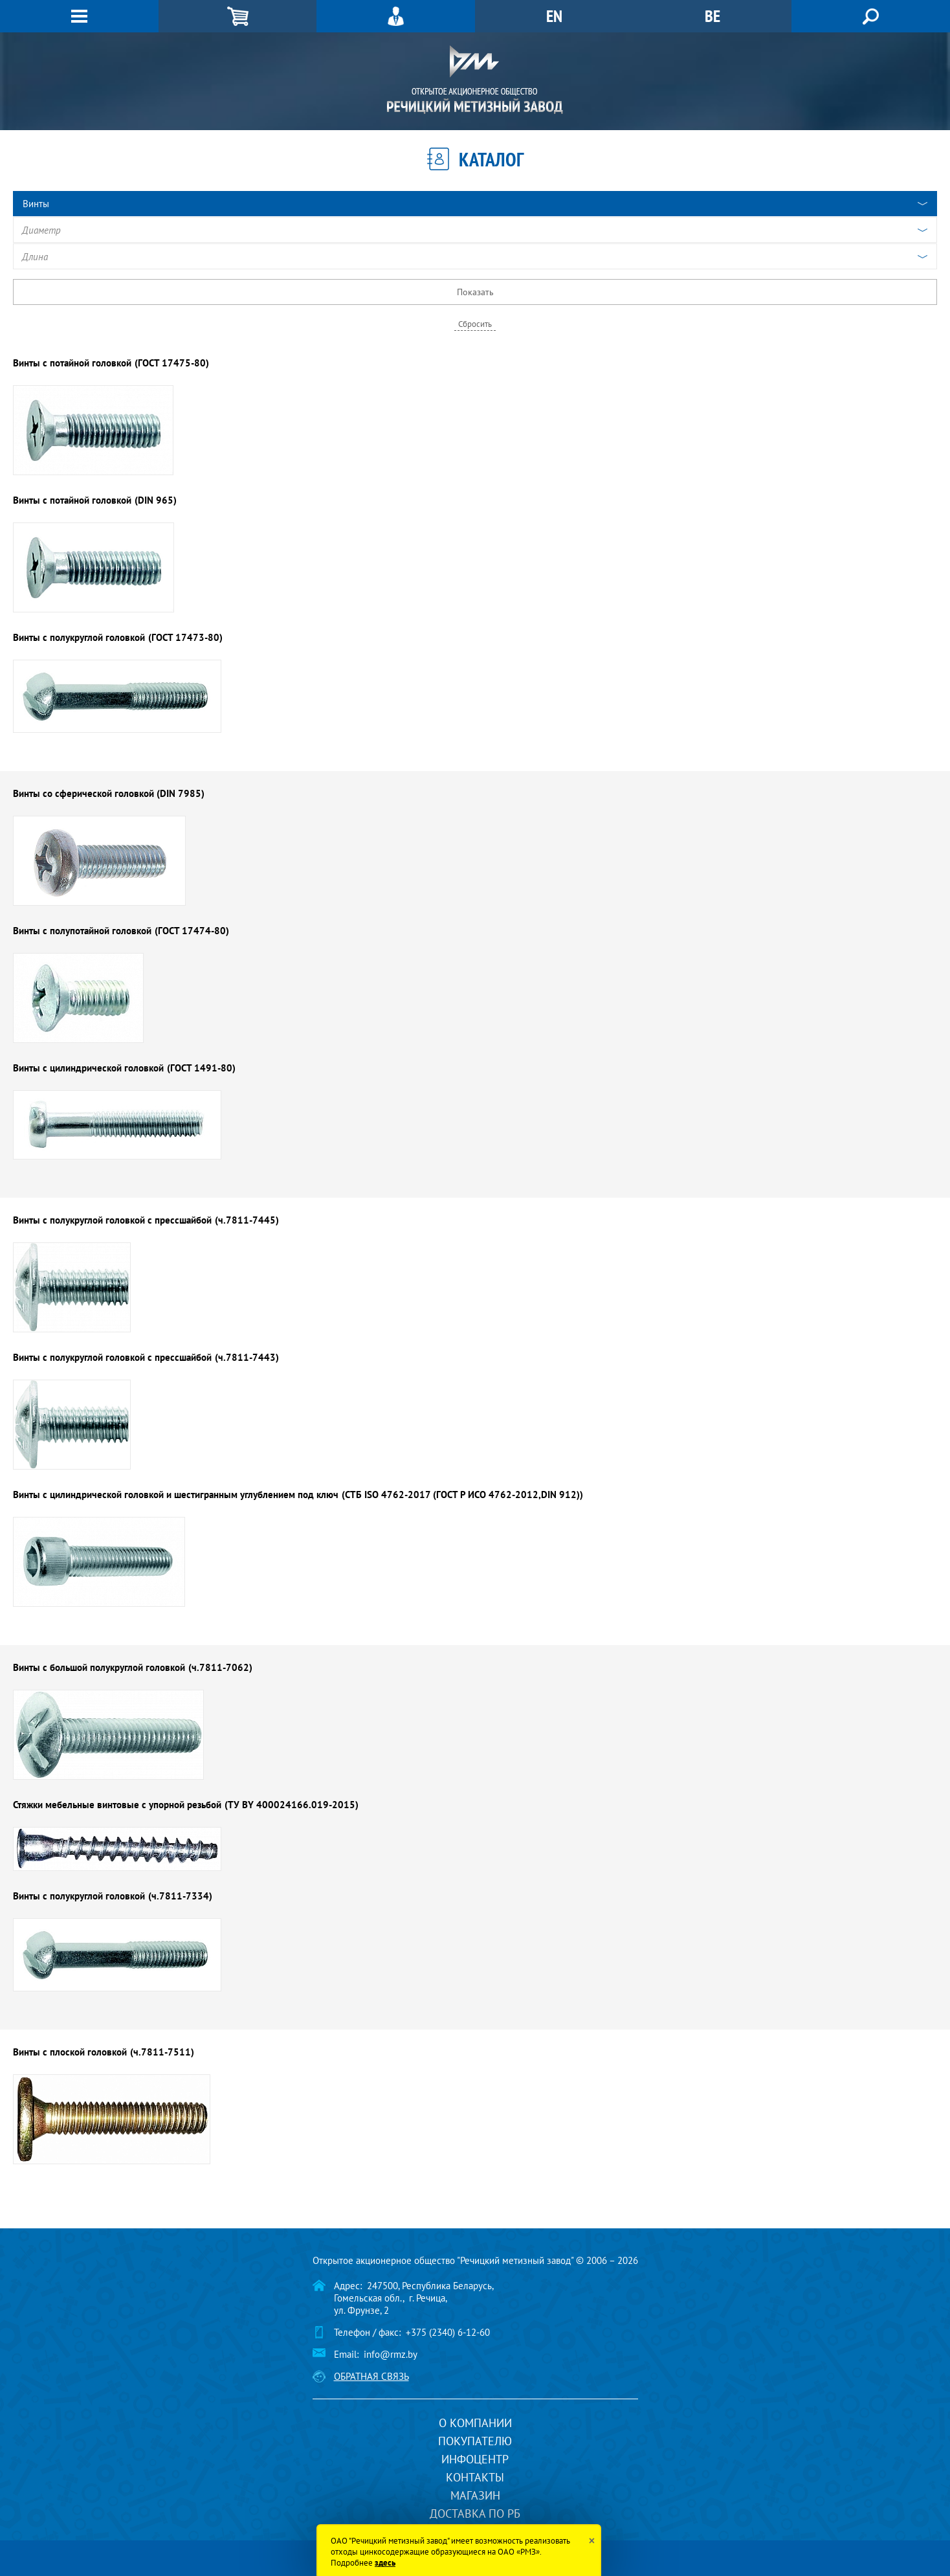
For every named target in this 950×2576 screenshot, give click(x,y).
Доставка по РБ (475, 2513)
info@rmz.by (390, 2354)
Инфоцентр (475, 2459)
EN (554, 16)
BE (712, 16)
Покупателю (475, 2441)
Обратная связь (371, 2376)
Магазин (475, 2495)
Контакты (475, 2477)
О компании (475, 2422)
